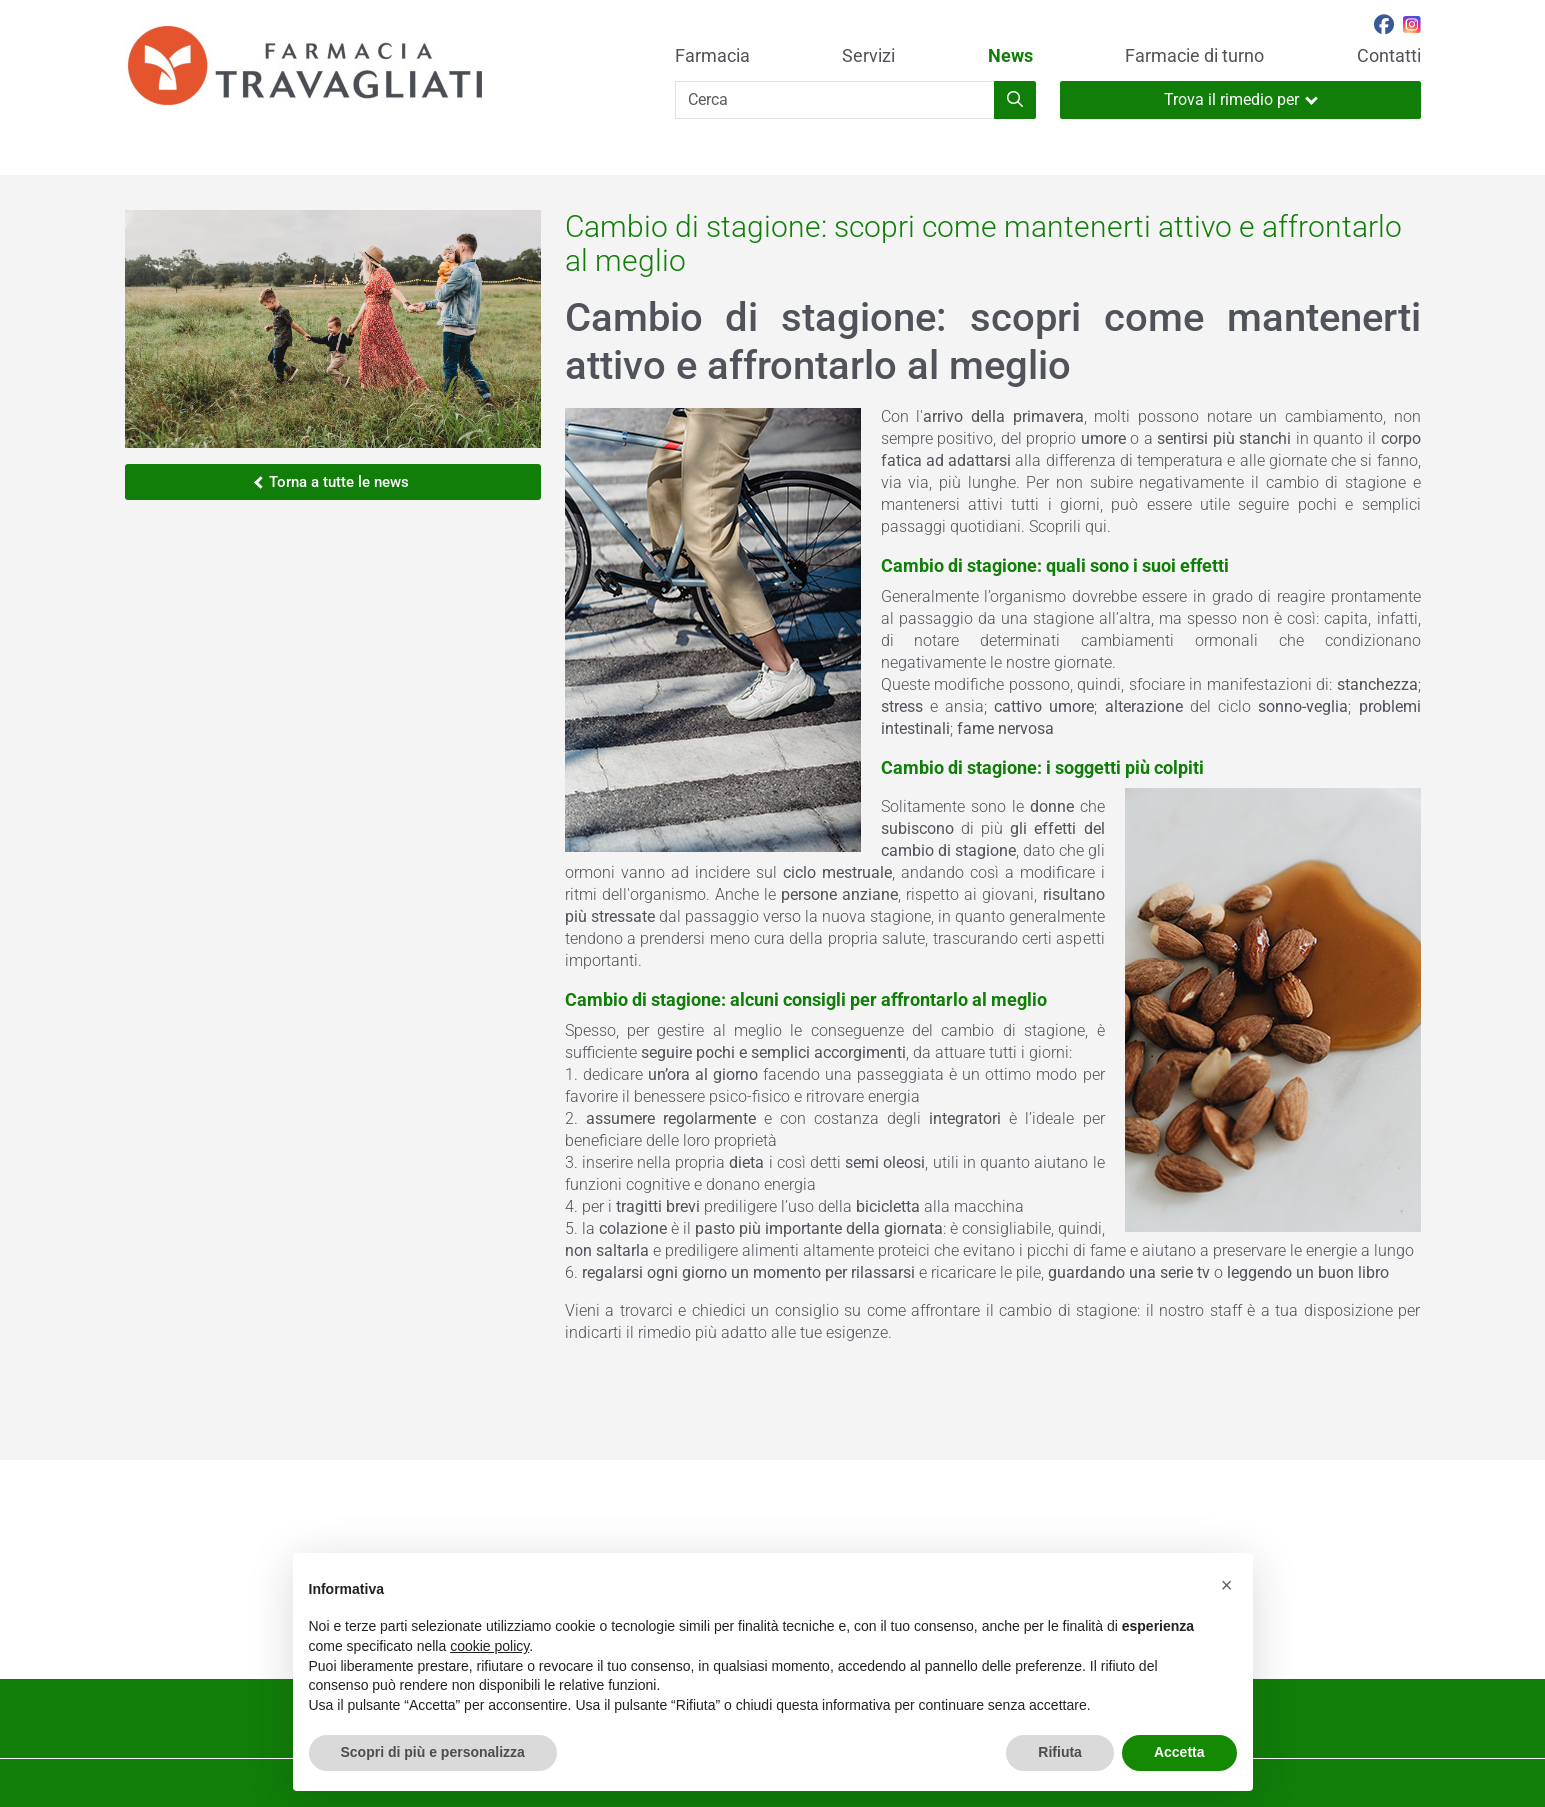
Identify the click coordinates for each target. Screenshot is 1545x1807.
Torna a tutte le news (331, 482)
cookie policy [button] (489, 1646)
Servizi (868, 56)
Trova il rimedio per (1241, 99)
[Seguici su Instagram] (1412, 27)
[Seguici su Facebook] (1384, 27)
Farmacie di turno (1194, 56)
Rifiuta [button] (1060, 1752)
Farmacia (712, 56)
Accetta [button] (1179, 1752)
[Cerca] (835, 100)
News (1010, 56)
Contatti (1389, 56)
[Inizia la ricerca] (1015, 100)
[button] (1227, 1585)
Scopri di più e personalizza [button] (433, 1752)
